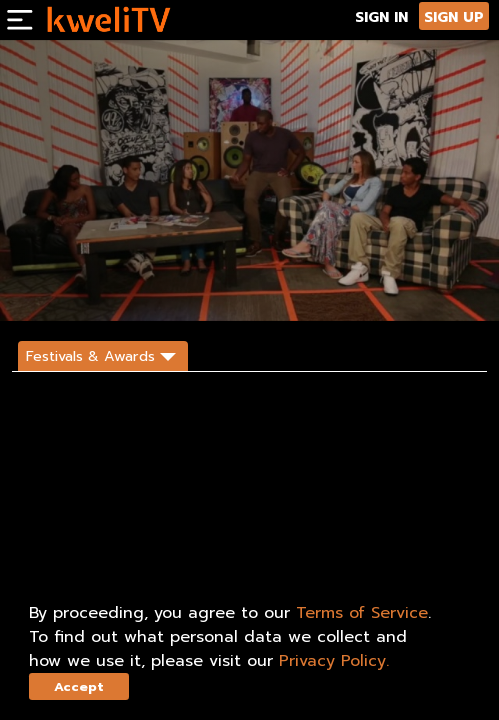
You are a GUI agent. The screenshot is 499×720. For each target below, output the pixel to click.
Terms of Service (362, 613)
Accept (79, 686)
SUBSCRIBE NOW (60, 288)
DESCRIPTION (206, 288)
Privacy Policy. (334, 661)
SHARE (137, 288)
